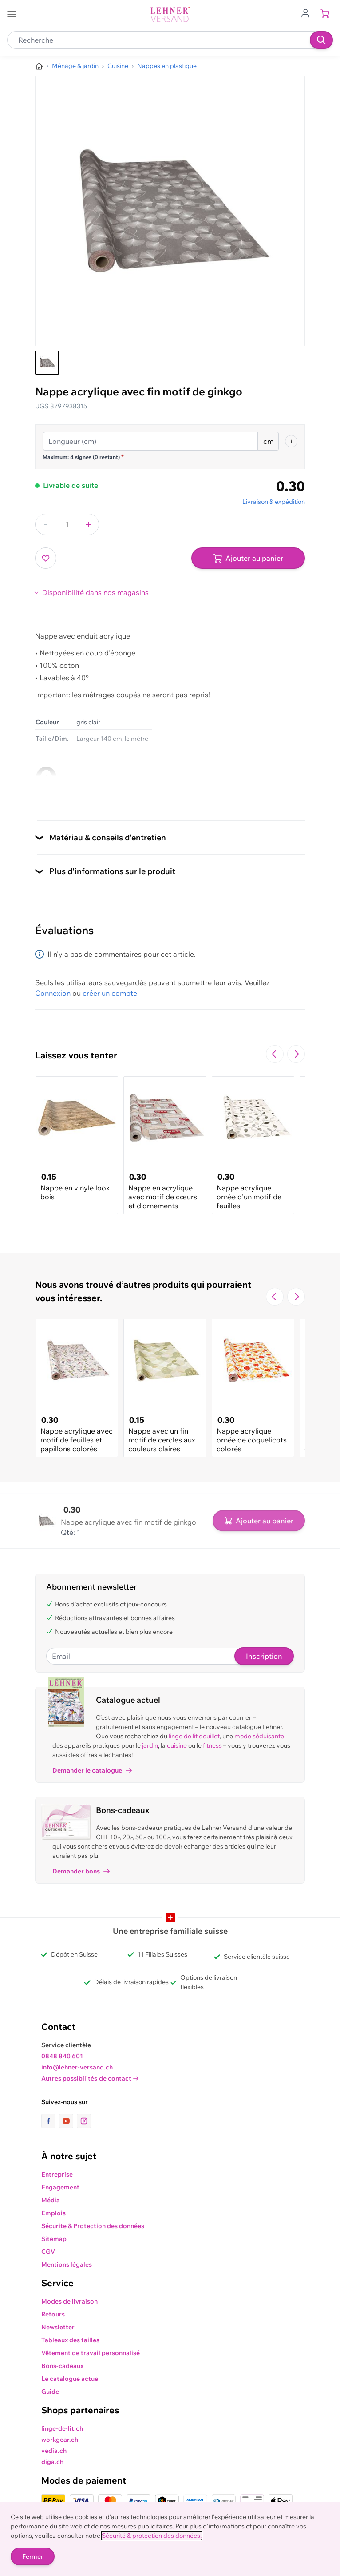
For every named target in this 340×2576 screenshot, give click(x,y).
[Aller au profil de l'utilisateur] (308, 12)
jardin (150, 1745)
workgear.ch (59, 2440)
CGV (48, 2252)
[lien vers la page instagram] (84, 2121)
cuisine (177, 1745)
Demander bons (81, 1871)
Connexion (53, 993)
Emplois (53, 2213)
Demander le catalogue (92, 1770)
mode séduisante (259, 1736)
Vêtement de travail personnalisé (90, 2353)
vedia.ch (54, 2451)
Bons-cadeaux (62, 2366)
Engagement (60, 2187)
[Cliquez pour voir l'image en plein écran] (170, 211)
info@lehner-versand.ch (77, 2067)
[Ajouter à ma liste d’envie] (45, 558)
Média (50, 2200)
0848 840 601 (62, 2056)
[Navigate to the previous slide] (275, 1054)
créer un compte (110, 993)
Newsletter (58, 2327)
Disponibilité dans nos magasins (95, 592)
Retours (53, 2314)
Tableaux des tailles (70, 2340)
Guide (50, 2392)
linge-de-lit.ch (62, 2428)
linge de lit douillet (194, 1736)
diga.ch (52, 2462)
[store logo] (170, 14)
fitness (212, 1745)
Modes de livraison (69, 2301)
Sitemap (54, 2239)
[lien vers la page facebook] (50, 2121)
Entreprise (57, 2174)
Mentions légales (66, 2264)
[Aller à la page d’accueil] (39, 66)
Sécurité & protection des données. (152, 2536)
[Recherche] (321, 40)
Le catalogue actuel (70, 2379)
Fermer (32, 2556)
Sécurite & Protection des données (92, 2226)
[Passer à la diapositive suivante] (296, 1054)
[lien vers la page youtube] (68, 2121)
